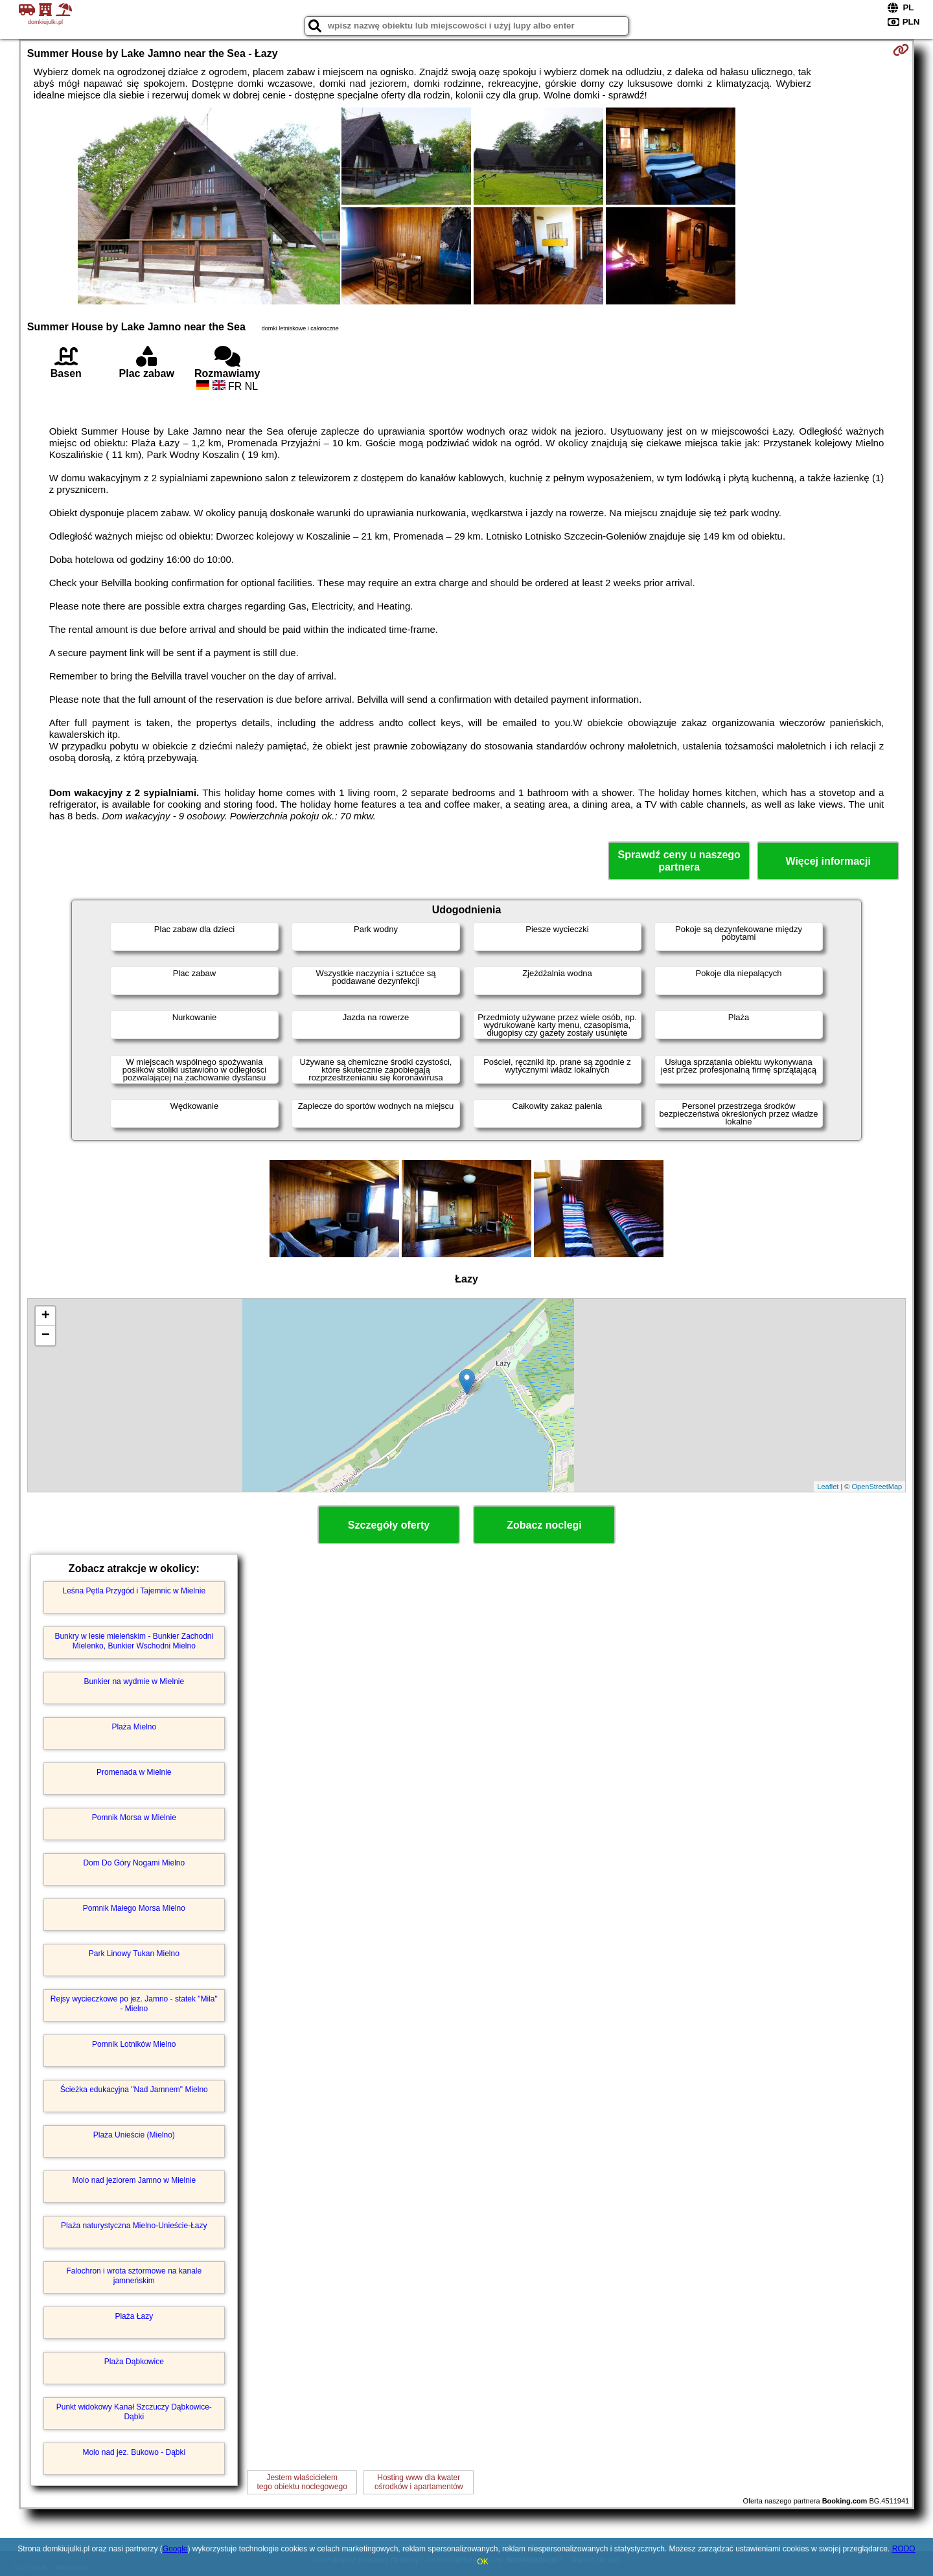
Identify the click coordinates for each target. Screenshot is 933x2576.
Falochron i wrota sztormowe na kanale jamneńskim (134, 2275)
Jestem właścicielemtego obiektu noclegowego (302, 2482)
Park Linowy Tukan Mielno (134, 1953)
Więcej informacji (827, 861)
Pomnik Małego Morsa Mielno (134, 1908)
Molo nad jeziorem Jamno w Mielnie (134, 2180)
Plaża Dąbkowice (134, 2361)
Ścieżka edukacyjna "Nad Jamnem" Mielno (134, 2089)
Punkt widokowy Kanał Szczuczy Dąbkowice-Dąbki (134, 2411)
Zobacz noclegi (544, 1525)
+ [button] (45, 1316)
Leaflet (827, 1486)
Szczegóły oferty (389, 1525)
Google (175, 2548)
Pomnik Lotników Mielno (134, 2044)
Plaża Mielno (133, 1726)
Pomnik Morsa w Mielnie (134, 1817)
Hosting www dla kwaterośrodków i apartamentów (418, 2482)
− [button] (45, 1335)
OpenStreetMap (877, 1486)
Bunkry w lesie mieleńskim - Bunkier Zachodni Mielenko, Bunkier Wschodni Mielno (133, 1641)
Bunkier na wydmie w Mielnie (134, 1681)
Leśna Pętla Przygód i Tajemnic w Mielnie (134, 1590)
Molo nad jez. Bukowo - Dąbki (133, 2452)
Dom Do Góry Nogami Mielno (134, 1862)
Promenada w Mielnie (134, 1772)
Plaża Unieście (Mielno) (134, 2134)
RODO (904, 2548)
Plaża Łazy (134, 2316)
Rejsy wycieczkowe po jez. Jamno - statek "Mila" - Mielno (134, 2003)
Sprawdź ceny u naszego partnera (678, 860)
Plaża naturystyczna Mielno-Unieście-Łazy (134, 2225)
